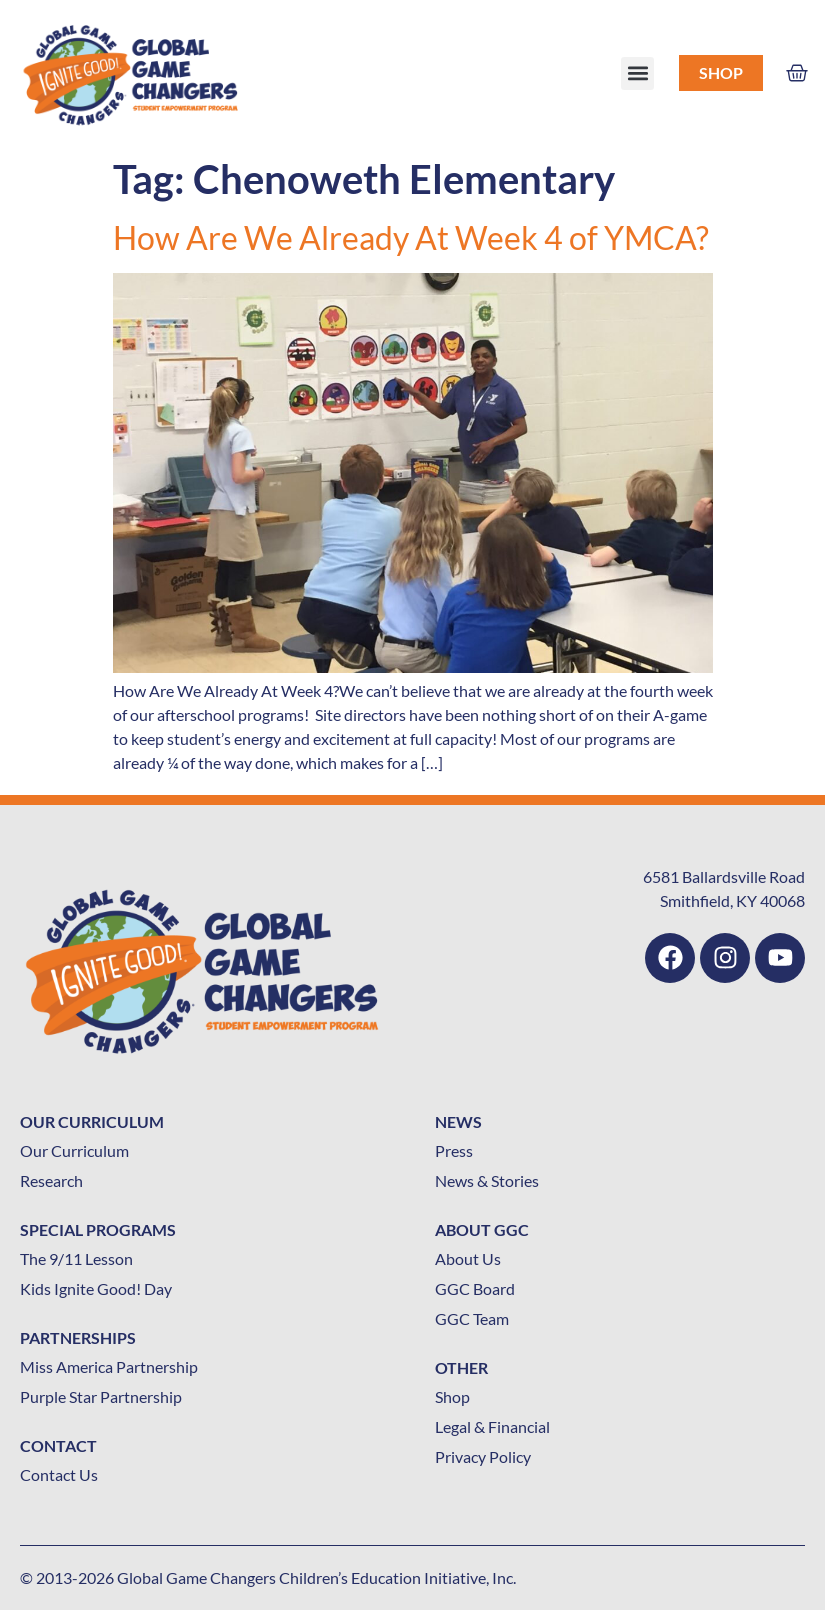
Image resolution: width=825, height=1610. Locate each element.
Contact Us (59, 1474)
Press (454, 1150)
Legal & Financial (492, 1426)
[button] (637, 73)
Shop (721, 72)
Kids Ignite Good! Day (96, 1288)
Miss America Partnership (109, 1366)
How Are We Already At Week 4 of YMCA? (411, 237)
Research (51, 1180)
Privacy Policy (483, 1456)
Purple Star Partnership (101, 1396)
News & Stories (487, 1180)
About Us (468, 1258)
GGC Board (475, 1288)
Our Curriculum (74, 1150)
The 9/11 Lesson (76, 1258)
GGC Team (472, 1318)
